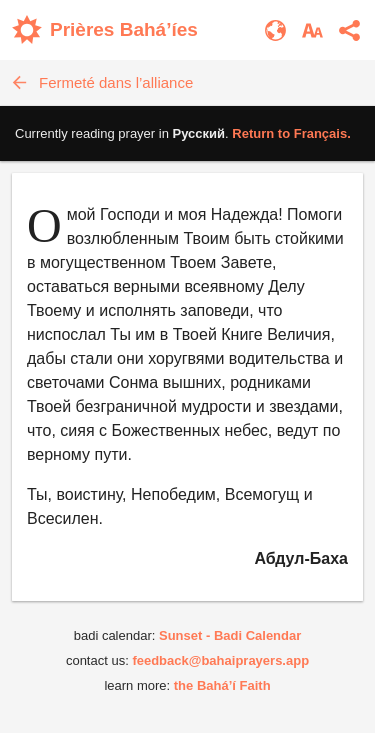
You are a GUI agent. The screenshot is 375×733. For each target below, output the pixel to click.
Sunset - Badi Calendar (230, 635)
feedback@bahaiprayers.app (220, 660)
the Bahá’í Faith (222, 685)
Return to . (291, 133)
